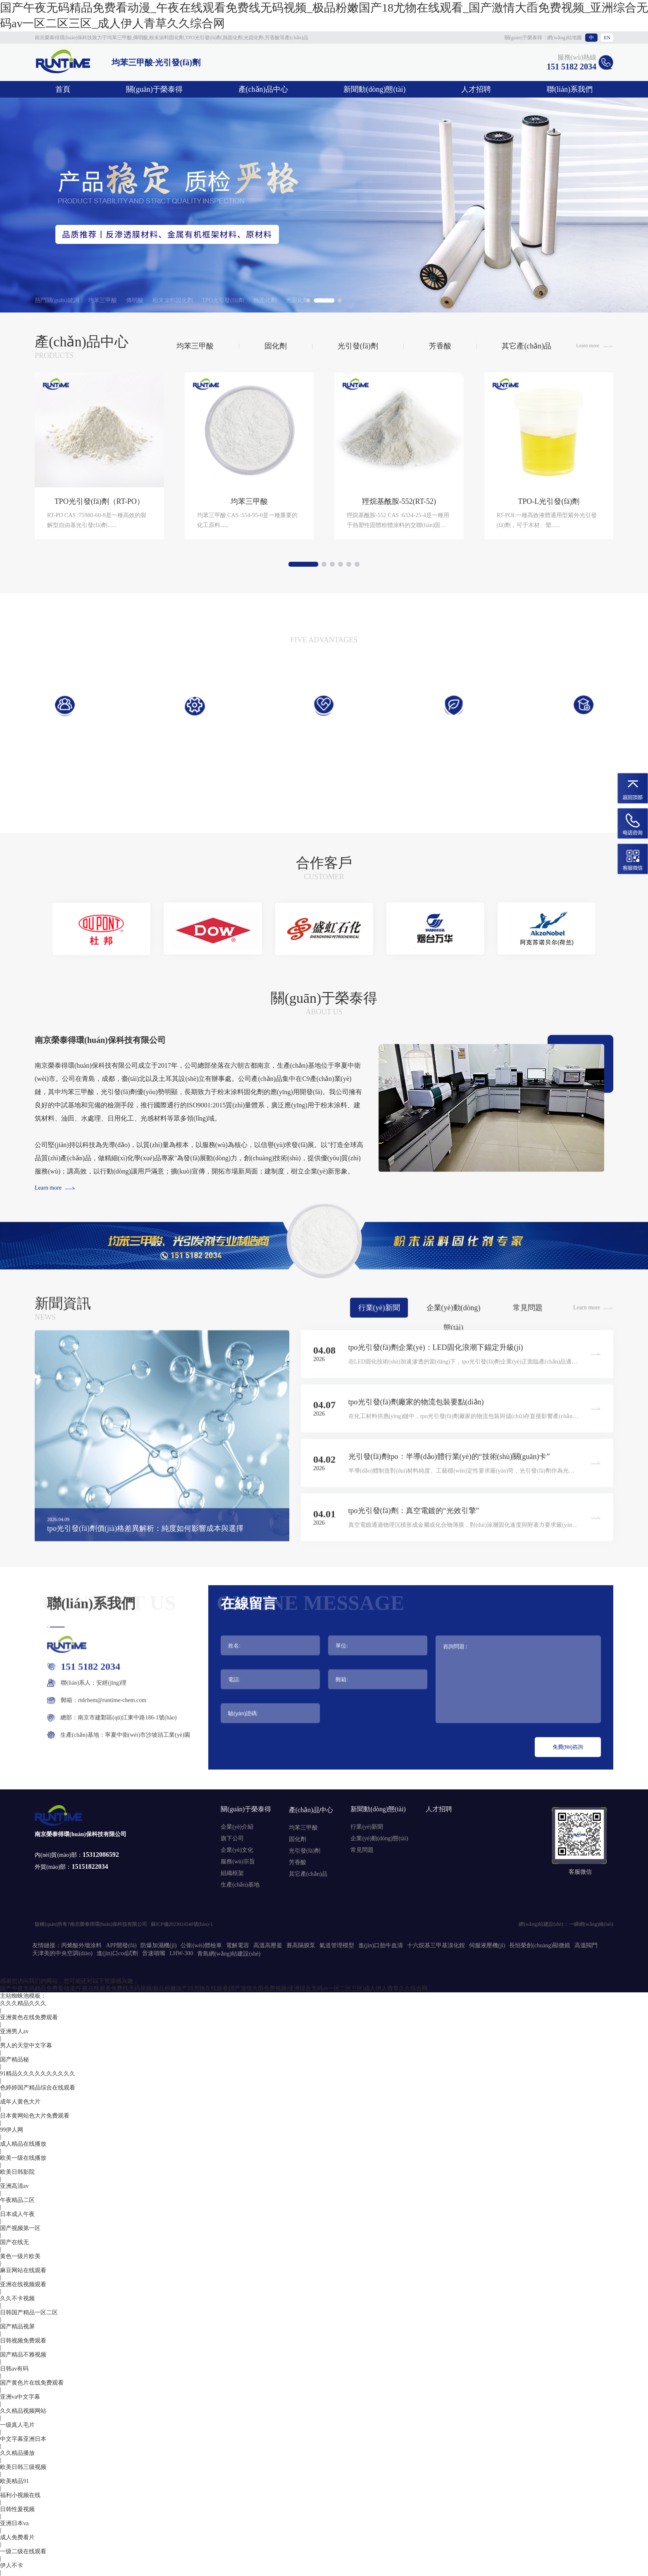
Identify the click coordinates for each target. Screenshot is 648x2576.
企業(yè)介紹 (237, 1827)
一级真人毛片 (17, 2425)
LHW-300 (181, 1953)
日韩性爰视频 (17, 2509)
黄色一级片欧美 (20, 2256)
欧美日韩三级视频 (23, 2467)
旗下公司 (232, 1838)
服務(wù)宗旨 (238, 1861)
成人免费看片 (17, 2537)
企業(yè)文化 (237, 1850)
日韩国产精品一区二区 (29, 2312)
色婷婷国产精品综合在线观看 (37, 2088)
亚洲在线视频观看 (23, 2284)
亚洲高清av (14, 2186)
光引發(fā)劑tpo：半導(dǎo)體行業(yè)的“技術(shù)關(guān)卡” (449, 1494)
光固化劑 (297, 300)
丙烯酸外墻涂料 (81, 1945)
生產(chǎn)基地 (240, 1885)
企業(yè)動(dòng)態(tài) (453, 1348)
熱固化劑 (264, 300)
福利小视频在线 (20, 2495)
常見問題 (528, 1345)
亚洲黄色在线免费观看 (29, 2017)
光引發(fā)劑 (358, 382)
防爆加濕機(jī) (158, 1945)
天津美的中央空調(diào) (62, 1953)
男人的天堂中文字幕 (26, 2045)
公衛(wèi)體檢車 (201, 1945)
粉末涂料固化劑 (172, 300)
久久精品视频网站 (23, 2411)
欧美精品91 (14, 2481)
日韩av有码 (14, 2369)
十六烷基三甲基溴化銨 (436, 1945)
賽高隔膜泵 (300, 1945)
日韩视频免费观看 (23, 2340)
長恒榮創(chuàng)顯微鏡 (539, 1945)
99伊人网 (11, 2130)
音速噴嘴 (153, 1953)
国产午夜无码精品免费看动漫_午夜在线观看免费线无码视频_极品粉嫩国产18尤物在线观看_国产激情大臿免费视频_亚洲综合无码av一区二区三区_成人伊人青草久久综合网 (324, 15)
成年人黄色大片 (20, 2102)
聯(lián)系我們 (570, 89)
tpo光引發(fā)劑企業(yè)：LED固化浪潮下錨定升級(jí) (435, 1384)
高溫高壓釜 (267, 1945)
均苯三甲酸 (102, 300)
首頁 (62, 89)
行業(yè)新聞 (379, 1345)
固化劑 (275, 382)
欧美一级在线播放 (23, 2158)
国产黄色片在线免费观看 (32, 2383)
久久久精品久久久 (23, 2003)
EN (607, 38)
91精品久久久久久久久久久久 (37, 2073)
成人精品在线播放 (23, 2144)
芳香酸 (326, 300)
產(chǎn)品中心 (263, 89)
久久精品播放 (17, 2453)
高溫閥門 (586, 1945)
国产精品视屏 (17, 2326)
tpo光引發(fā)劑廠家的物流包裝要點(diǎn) (416, 1439)
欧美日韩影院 (17, 2172)
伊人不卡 (11, 2565)
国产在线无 (14, 2242)
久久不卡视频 (17, 2298)
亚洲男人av (14, 2031)
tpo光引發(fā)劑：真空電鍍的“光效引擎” (413, 1548)
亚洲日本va (14, 2523)
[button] (41, 967)
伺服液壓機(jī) (487, 1945)
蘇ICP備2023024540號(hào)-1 (182, 1924)
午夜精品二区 (17, 2200)
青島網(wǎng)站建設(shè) (228, 1954)
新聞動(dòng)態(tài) (374, 89)
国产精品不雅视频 (23, 2355)
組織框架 (232, 1873)
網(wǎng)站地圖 (564, 38)
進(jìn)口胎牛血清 (380, 1945)
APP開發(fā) (121, 1945)
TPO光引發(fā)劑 (223, 300)
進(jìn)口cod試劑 (117, 1953)
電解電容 (237, 1945)
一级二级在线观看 (23, 2551)
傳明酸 (134, 300)
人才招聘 (476, 89)
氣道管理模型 (336, 1945)
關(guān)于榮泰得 (523, 38)
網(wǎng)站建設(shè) (541, 1924)
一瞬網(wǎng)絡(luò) (591, 1924)
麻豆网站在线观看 (23, 2270)
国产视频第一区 (20, 2228)
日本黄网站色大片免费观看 (34, 2116)
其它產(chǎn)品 (526, 382)
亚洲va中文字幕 (20, 2397)
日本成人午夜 (17, 2214)
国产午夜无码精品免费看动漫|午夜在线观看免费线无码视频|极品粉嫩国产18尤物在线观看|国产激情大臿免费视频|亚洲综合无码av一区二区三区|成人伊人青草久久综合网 (214, 1988)
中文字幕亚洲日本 (23, 2439)
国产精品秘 (14, 2059)
